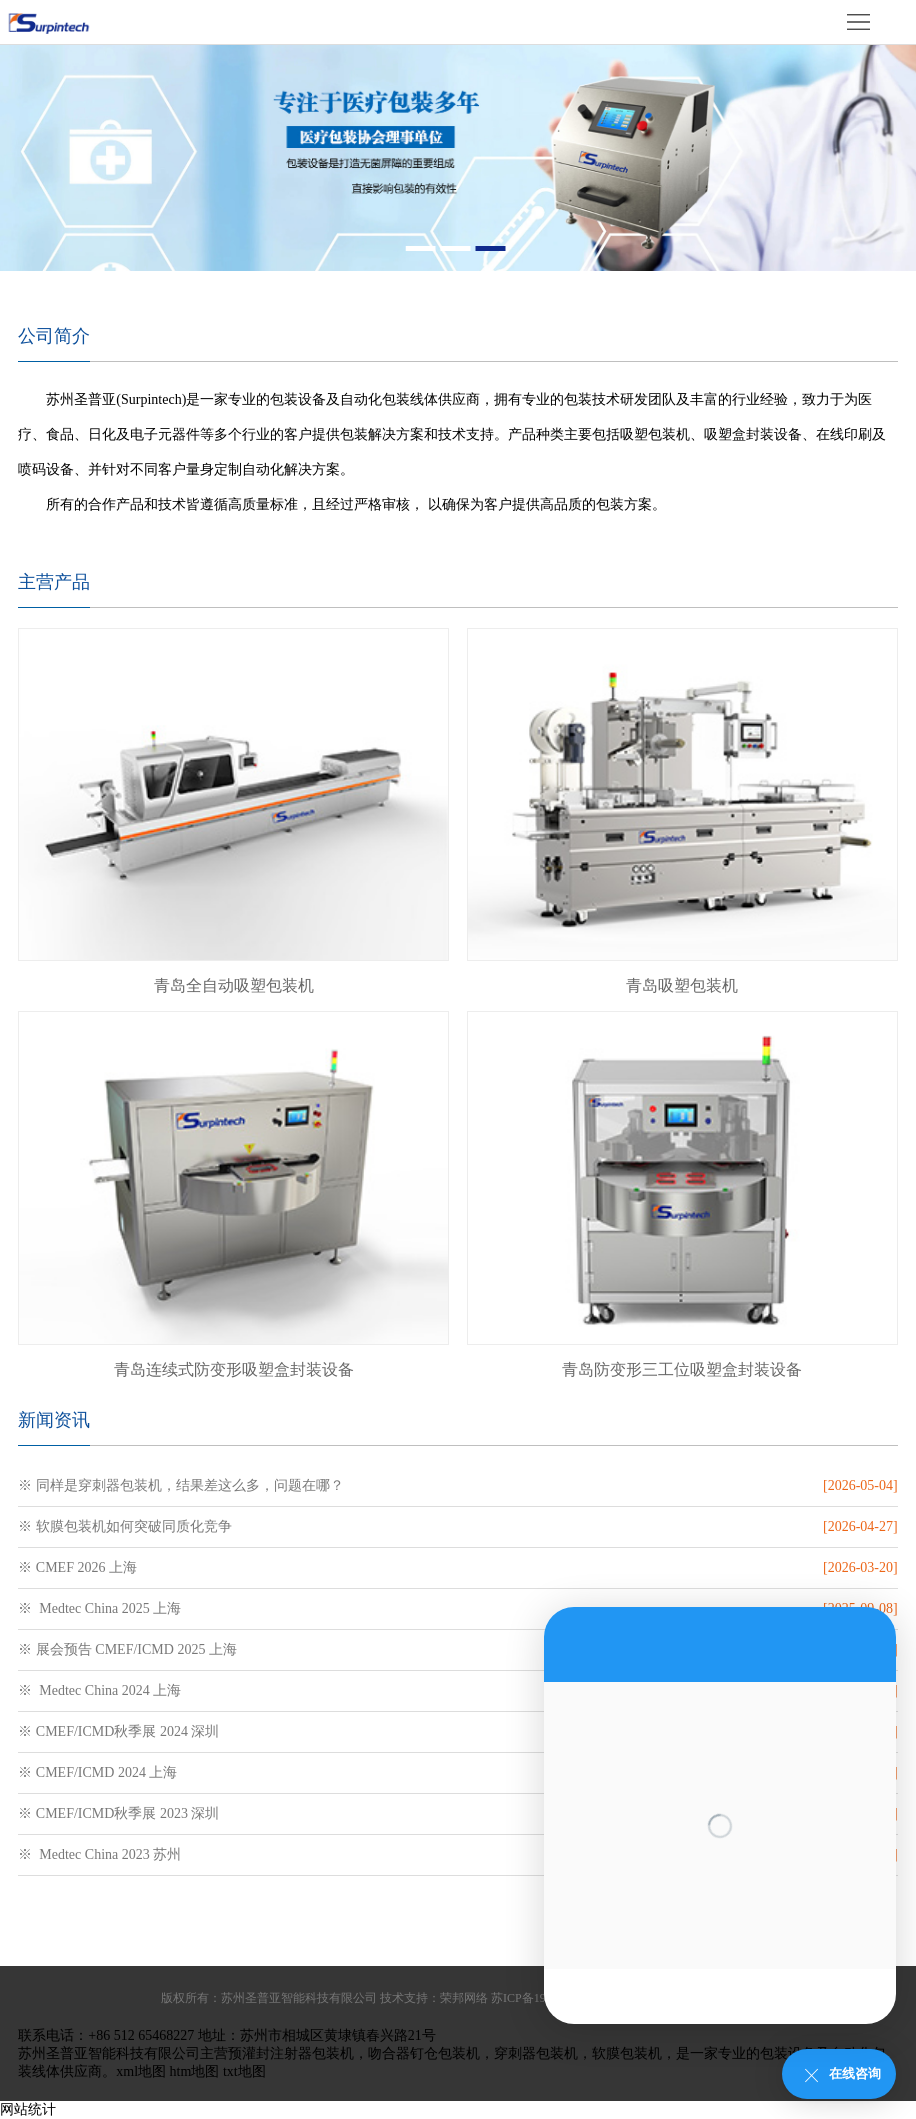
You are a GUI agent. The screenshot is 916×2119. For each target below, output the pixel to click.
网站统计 (28, 2109)
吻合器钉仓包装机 (424, 2053)
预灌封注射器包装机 (291, 2053)
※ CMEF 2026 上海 (77, 1567)
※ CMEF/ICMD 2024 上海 (97, 1772)
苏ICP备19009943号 (542, 1998)
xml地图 (141, 2071)
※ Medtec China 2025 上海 (99, 1608)
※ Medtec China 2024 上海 (99, 1690)
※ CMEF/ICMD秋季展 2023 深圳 (118, 1813)
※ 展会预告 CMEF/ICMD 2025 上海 (127, 1649)
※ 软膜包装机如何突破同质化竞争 (125, 1526)
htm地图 (195, 2071)
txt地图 (244, 2071)
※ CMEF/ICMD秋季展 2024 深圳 (118, 1731)
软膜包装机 (627, 2053)
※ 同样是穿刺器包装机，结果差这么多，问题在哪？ (181, 1485)
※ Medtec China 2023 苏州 (99, 1854)
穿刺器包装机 (536, 2053)
